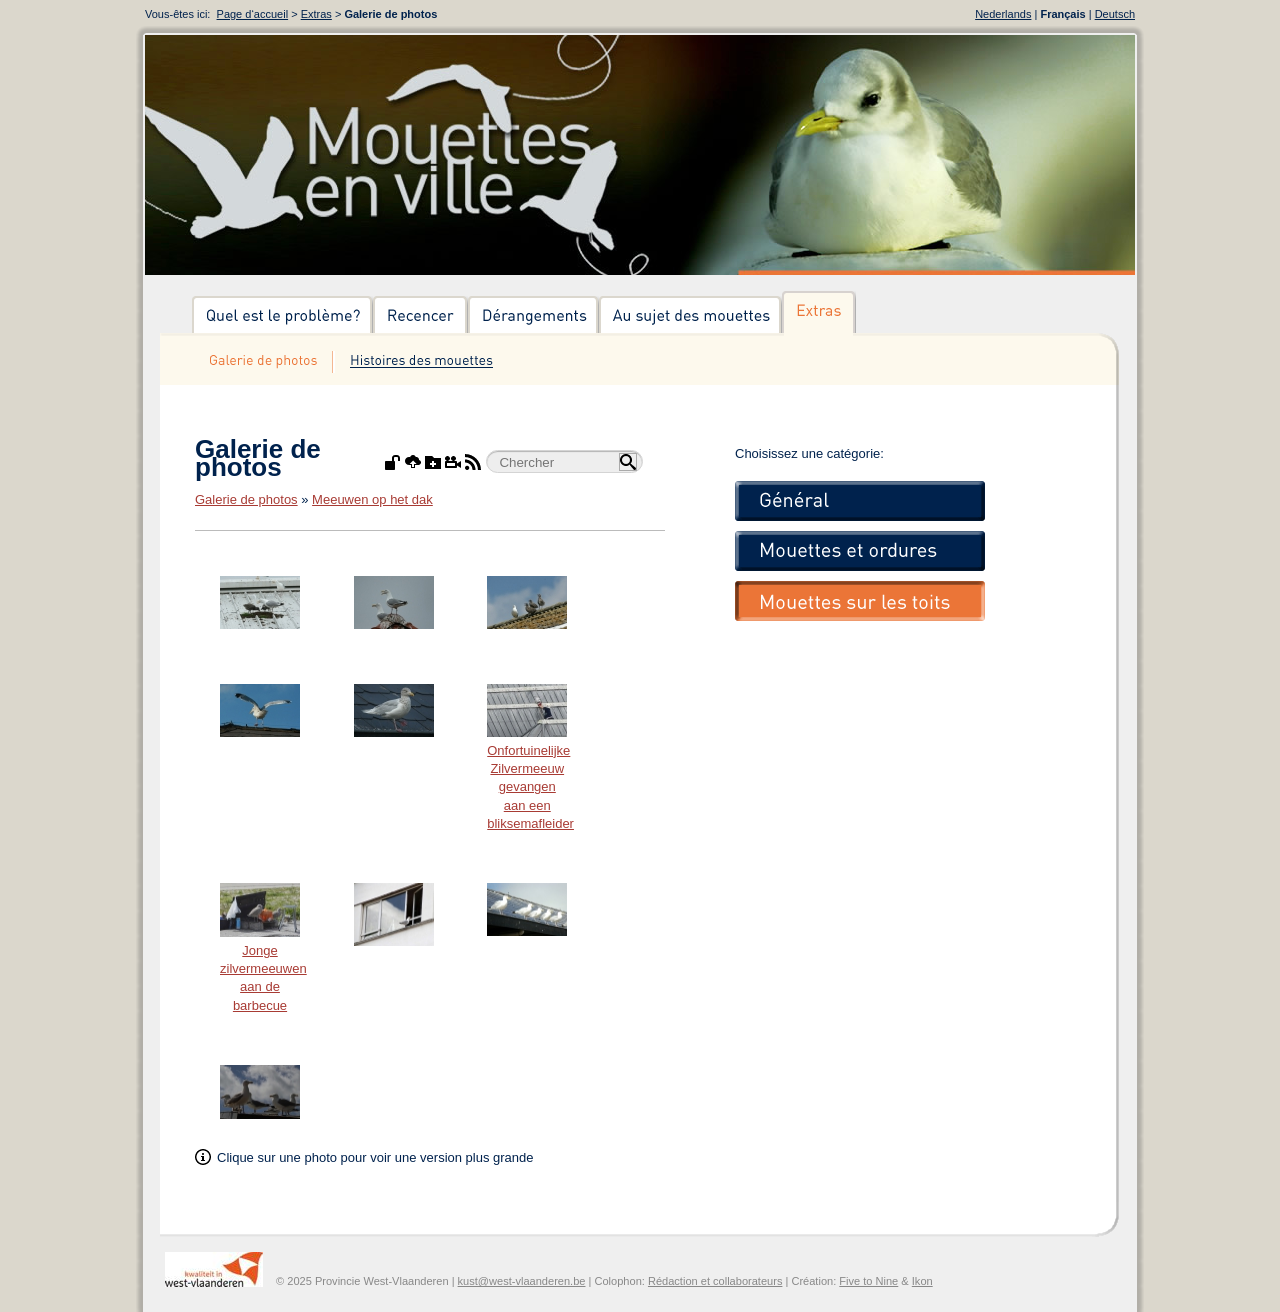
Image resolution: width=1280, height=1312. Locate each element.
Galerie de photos (246, 499)
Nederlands (1003, 14)
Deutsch (1115, 14)
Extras (316, 14)
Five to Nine (868, 1281)
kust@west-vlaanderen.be (522, 1281)
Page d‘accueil (253, 14)
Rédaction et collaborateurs (715, 1281)
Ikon (922, 1281)
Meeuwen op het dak (372, 499)
